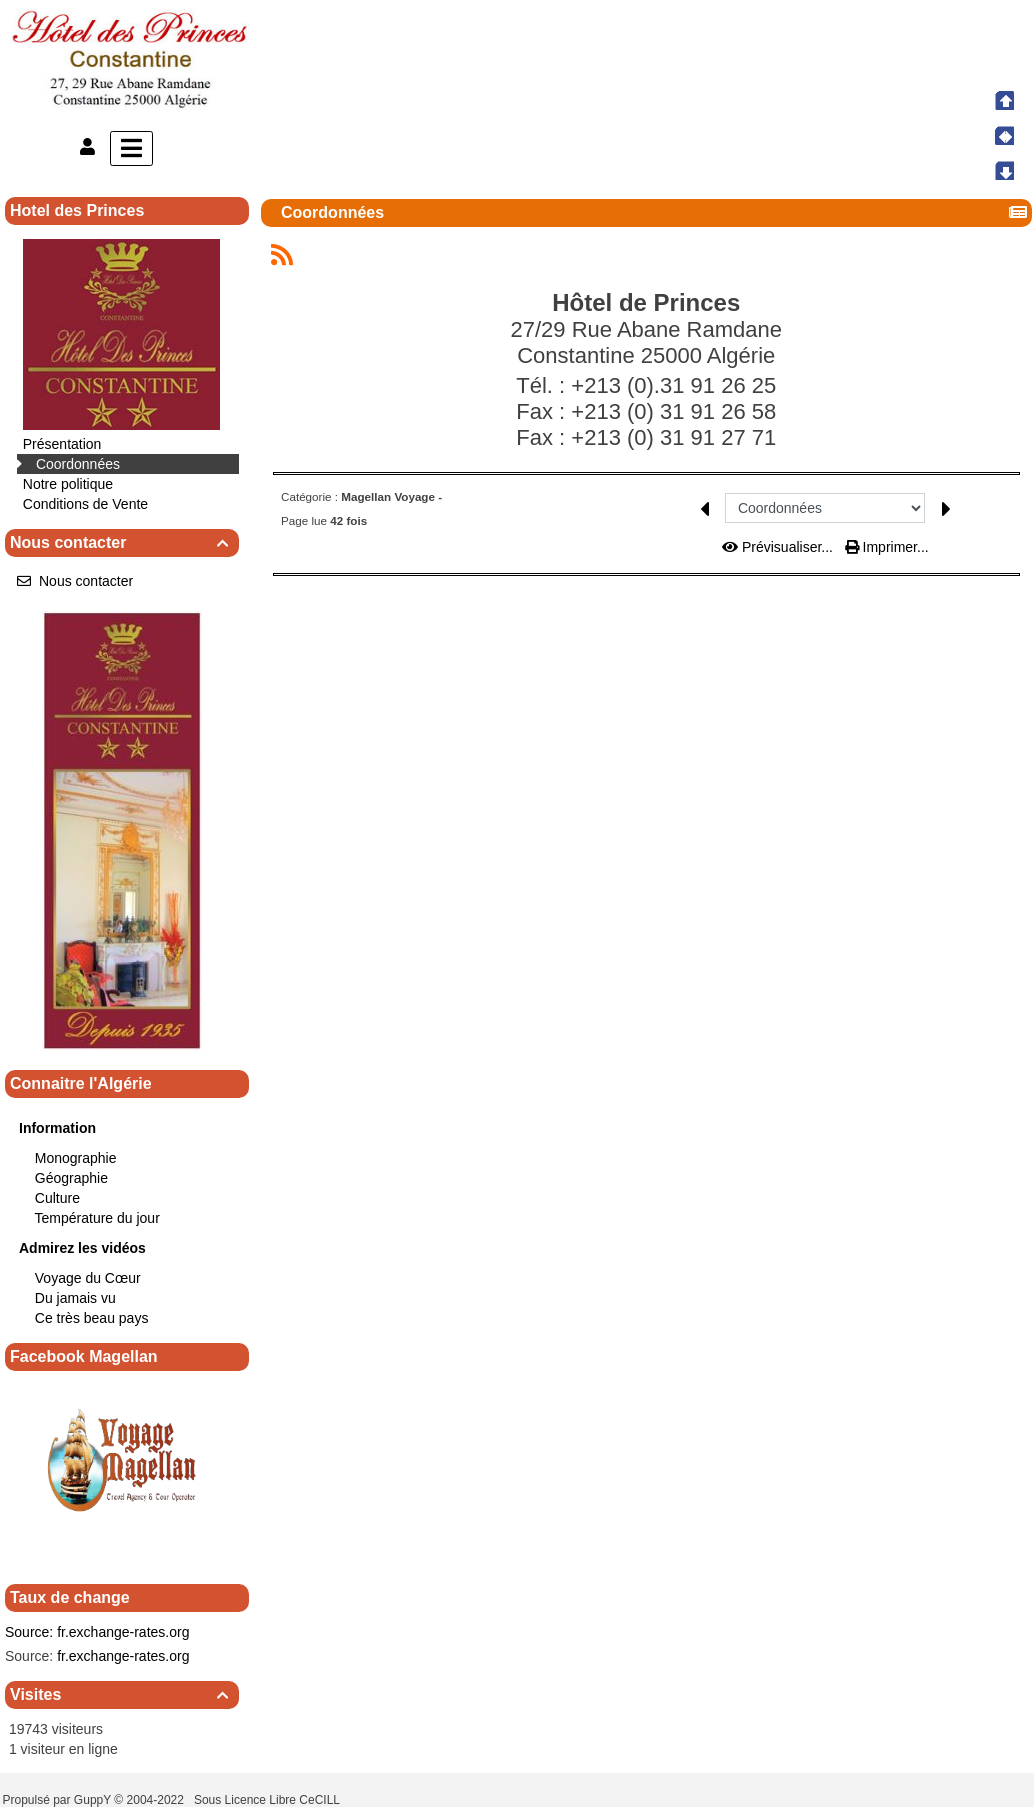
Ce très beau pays (92, 1318)
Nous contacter (122, 542)
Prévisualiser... (779, 547)
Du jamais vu (75, 1298)
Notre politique (68, 484)
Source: (29, 1632)
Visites (122, 1694)
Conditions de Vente (85, 504)
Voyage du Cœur (88, 1278)
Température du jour (97, 1218)
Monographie (76, 1158)
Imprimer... (887, 547)
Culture (57, 1198)
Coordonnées (78, 464)
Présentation (62, 444)
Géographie (71, 1178)
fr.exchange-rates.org (123, 1632)
